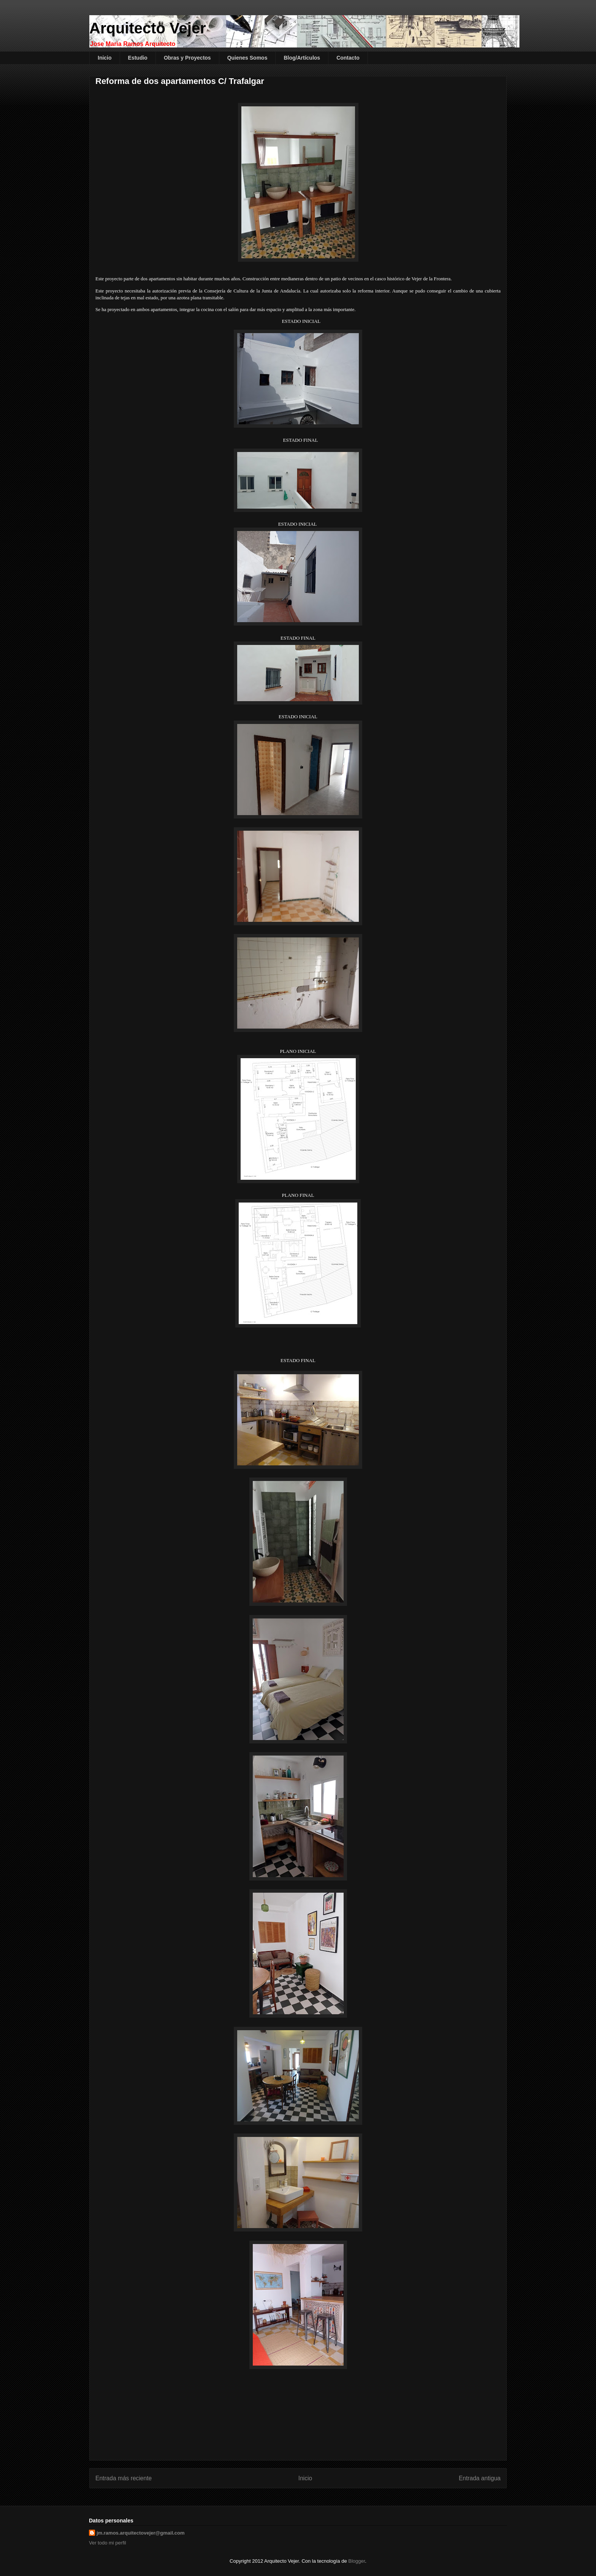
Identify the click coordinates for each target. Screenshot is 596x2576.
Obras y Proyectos (187, 58)
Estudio (137, 58)
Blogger (356, 2561)
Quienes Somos (247, 58)
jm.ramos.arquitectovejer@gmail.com (141, 2533)
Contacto (348, 58)
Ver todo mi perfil (107, 2543)
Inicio (105, 58)
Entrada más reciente (123, 2478)
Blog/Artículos (302, 58)
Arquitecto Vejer (147, 28)
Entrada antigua (480, 2478)
